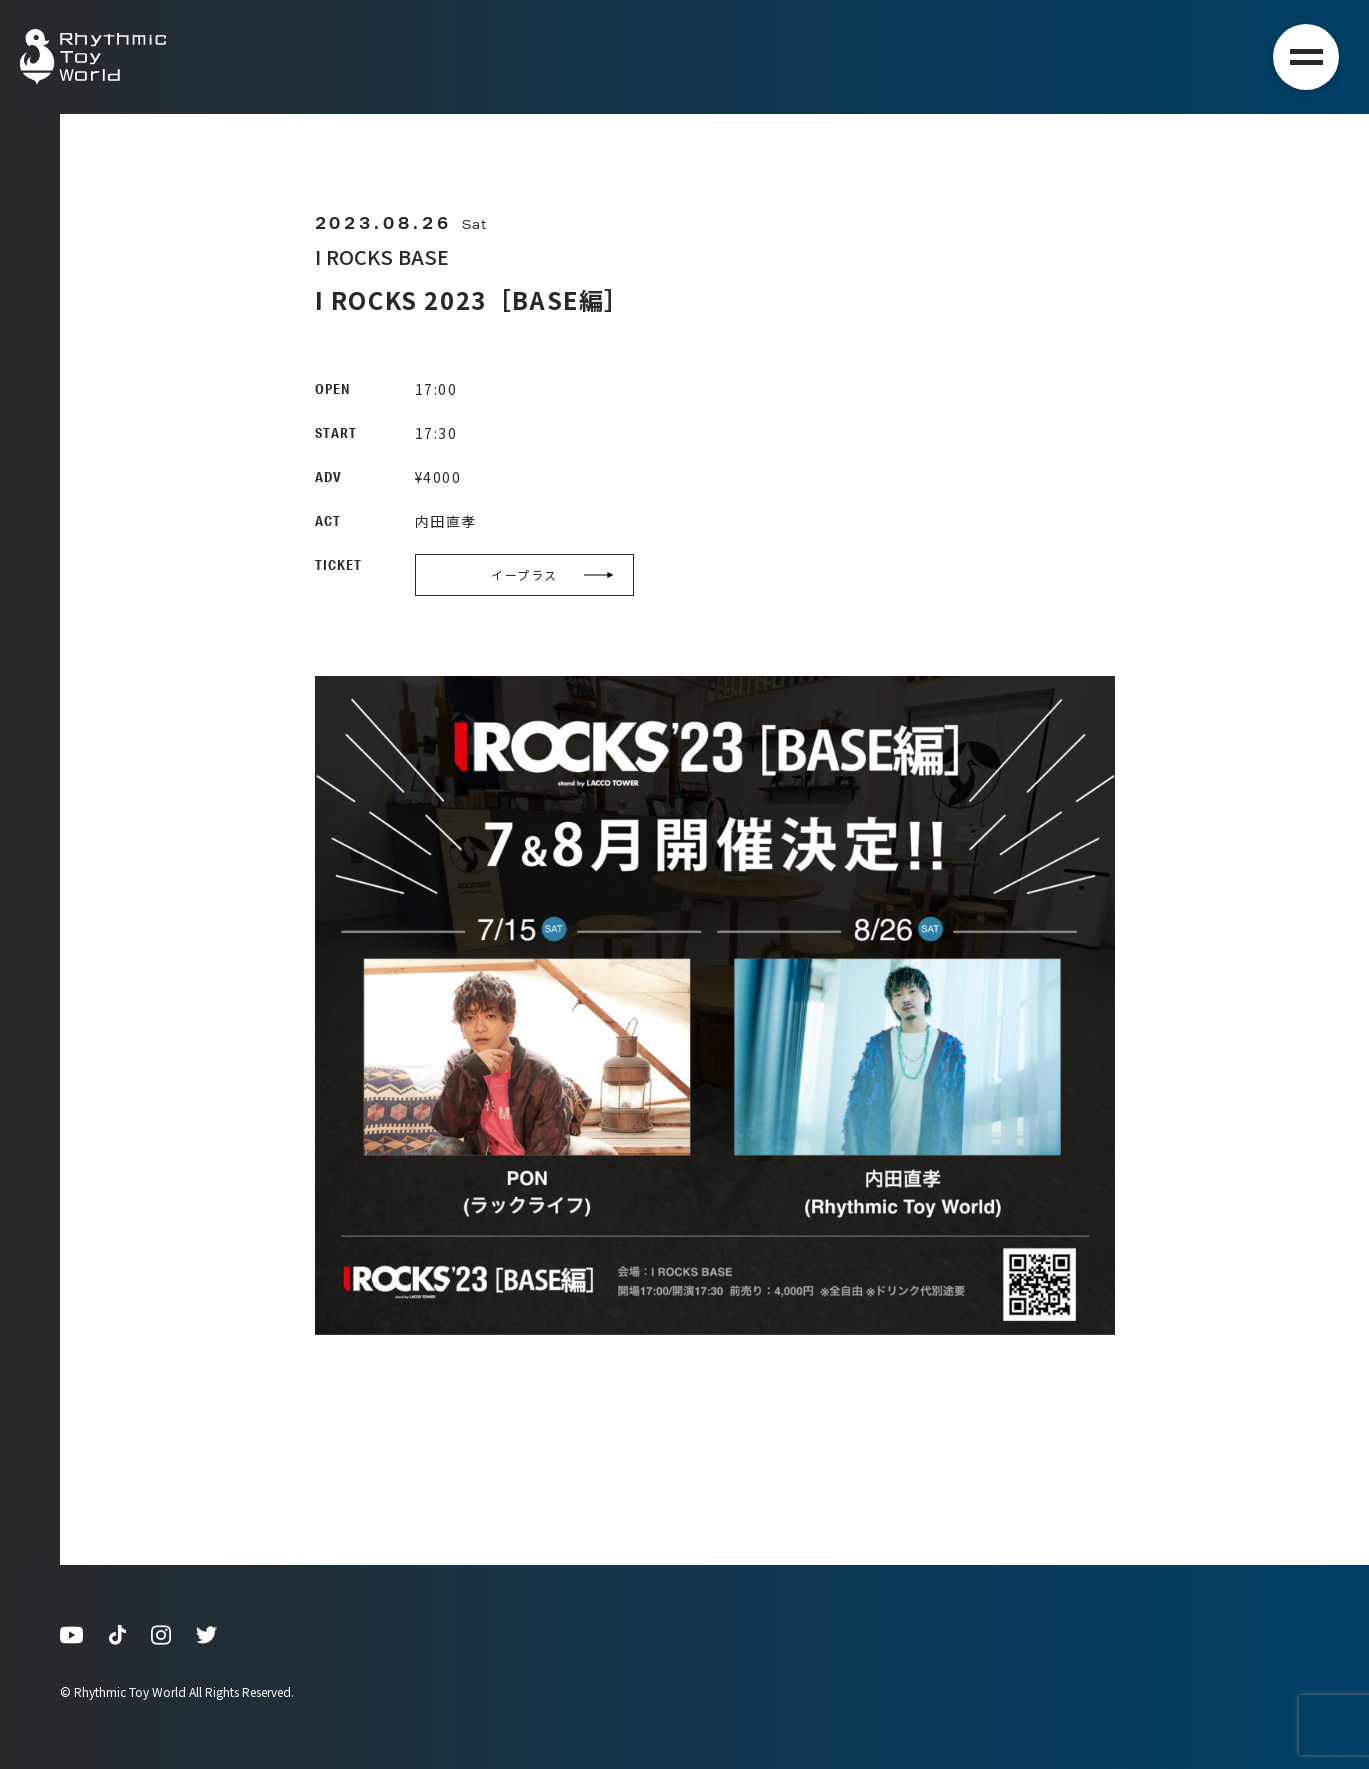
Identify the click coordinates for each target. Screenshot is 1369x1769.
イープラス (552, 574)
